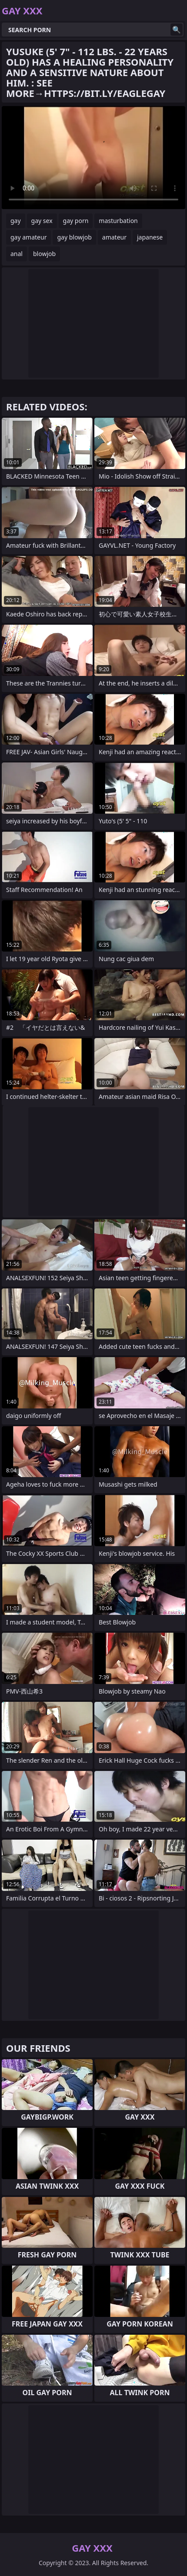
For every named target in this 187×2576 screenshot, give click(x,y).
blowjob (44, 254)
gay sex (42, 220)
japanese (150, 237)
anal (16, 254)
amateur (114, 237)
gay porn (76, 220)
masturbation (118, 220)
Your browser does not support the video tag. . (93, 157)
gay (15, 220)
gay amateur (28, 237)
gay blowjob (74, 237)
